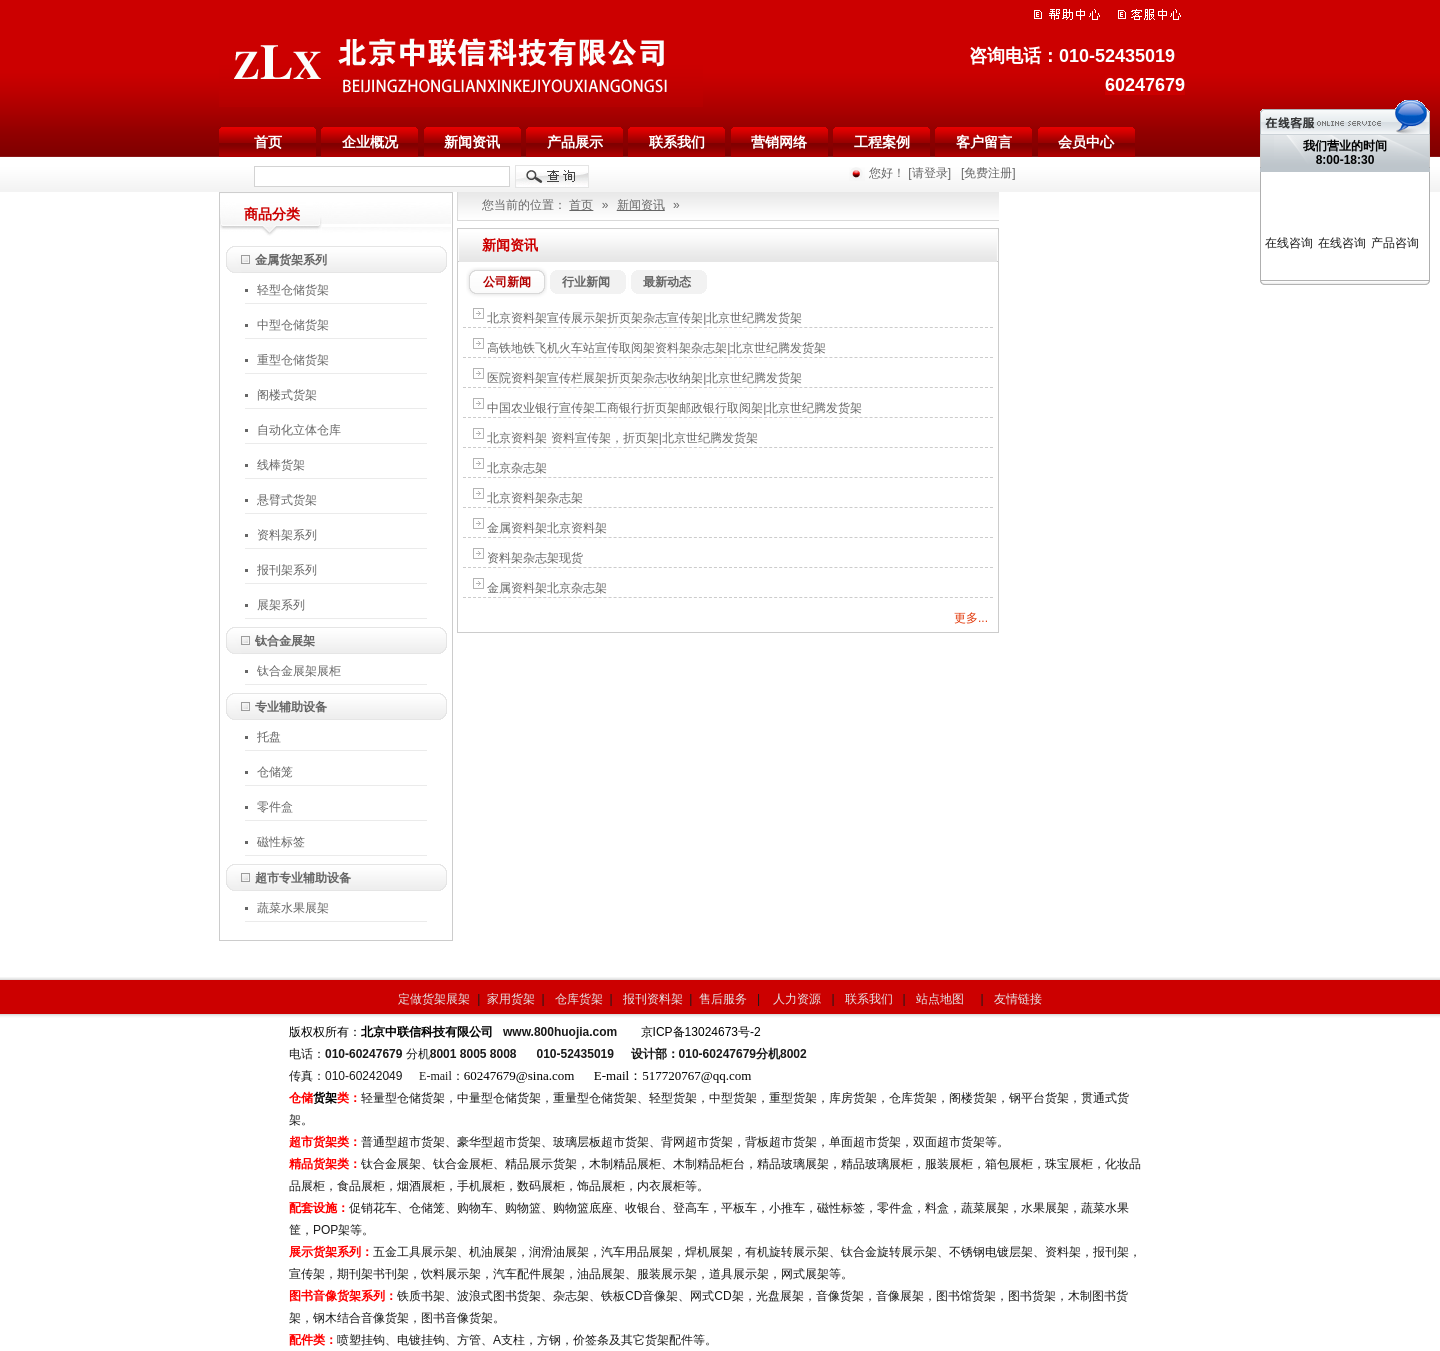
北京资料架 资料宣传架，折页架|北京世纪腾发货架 (622, 438)
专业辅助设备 (291, 707)
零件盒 (275, 807)
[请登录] (929, 173)
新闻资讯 (472, 142)
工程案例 (882, 142)
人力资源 (798, 999)
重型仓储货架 (299, 360)
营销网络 (779, 142)
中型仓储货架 (293, 325)
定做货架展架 (434, 999)
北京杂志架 (517, 468)
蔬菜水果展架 (293, 908)
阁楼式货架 (293, 395)
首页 (268, 142)
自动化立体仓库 (299, 430)
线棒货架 (281, 465)
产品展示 (575, 142)
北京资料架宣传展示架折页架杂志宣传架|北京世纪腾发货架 (644, 318)
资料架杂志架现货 (535, 558)
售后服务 (723, 999)
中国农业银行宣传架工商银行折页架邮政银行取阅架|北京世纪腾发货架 (674, 408)
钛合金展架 (285, 641)
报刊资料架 (653, 999)
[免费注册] (988, 173)
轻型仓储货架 (299, 290)
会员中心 (1086, 142)
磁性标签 (281, 842)
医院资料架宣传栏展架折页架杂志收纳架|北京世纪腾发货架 (644, 378)
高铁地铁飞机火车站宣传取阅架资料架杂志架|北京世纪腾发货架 (656, 348)
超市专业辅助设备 (303, 878)
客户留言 (984, 142)
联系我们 (677, 142)
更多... (971, 618)
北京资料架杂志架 (535, 498)
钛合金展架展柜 (299, 671)
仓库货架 (580, 999)
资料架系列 (287, 535)
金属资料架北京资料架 (547, 528)
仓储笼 (275, 772)
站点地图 (941, 999)
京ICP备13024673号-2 (701, 1032)
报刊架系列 (287, 570)
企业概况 (370, 142)
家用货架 (511, 999)
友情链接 (1018, 999)
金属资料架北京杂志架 (547, 588)
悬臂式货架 (287, 500)
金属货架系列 (291, 260)
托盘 (269, 737)
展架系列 (281, 605)
